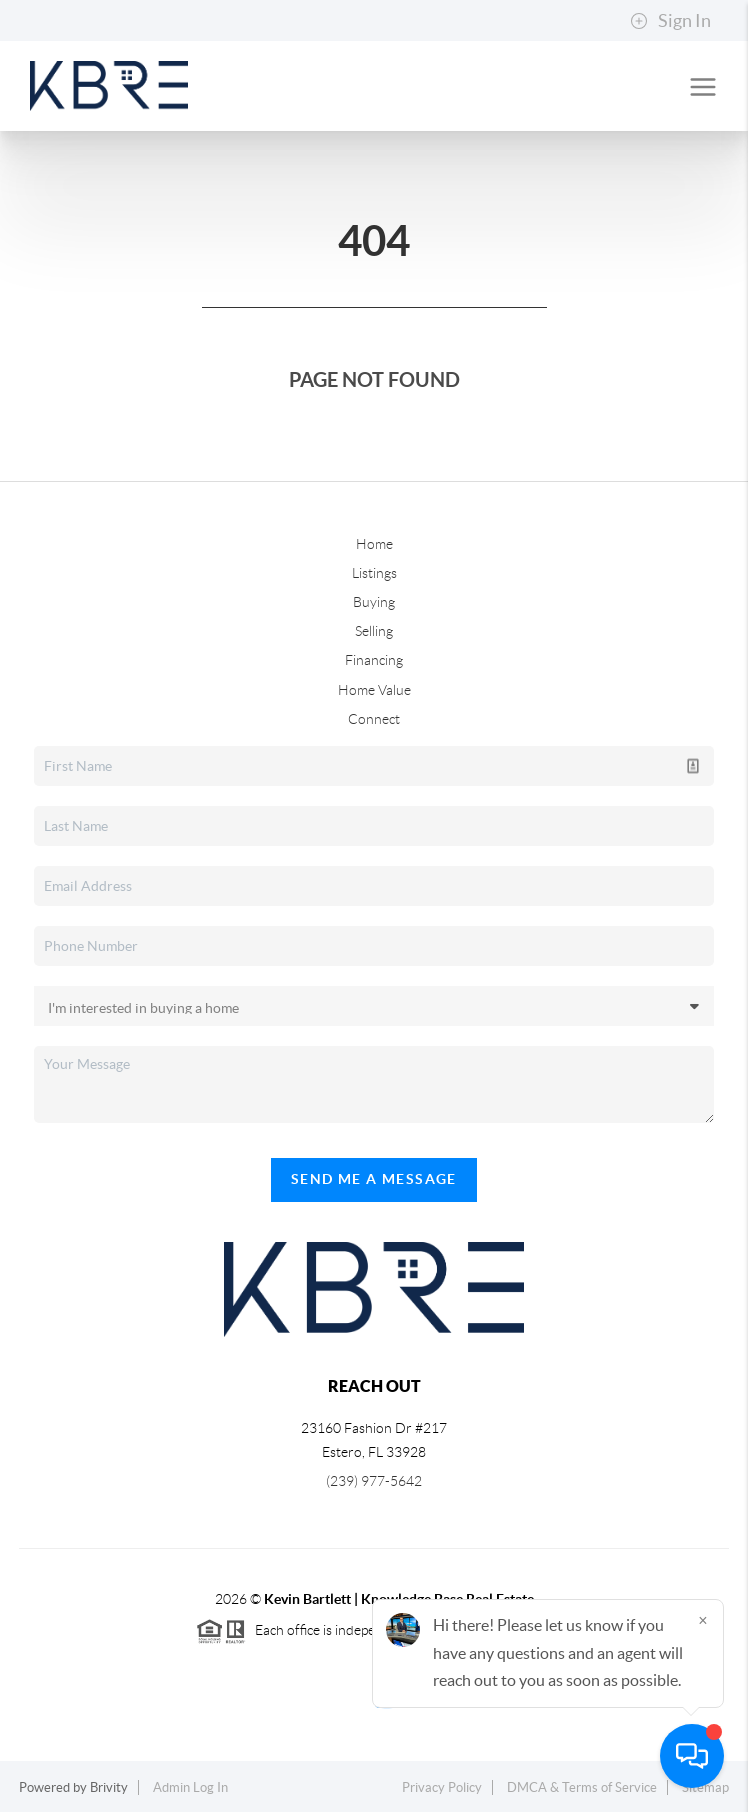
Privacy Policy (442, 1787)
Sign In (670, 21)
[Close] (703, 1620)
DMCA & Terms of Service (582, 1787)
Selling (374, 631)
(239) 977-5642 (374, 1481)
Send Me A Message (374, 1179)
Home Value (374, 690)
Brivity (109, 1787)
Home (374, 544)
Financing (374, 660)
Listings (374, 573)
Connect (374, 719)
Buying (374, 602)
